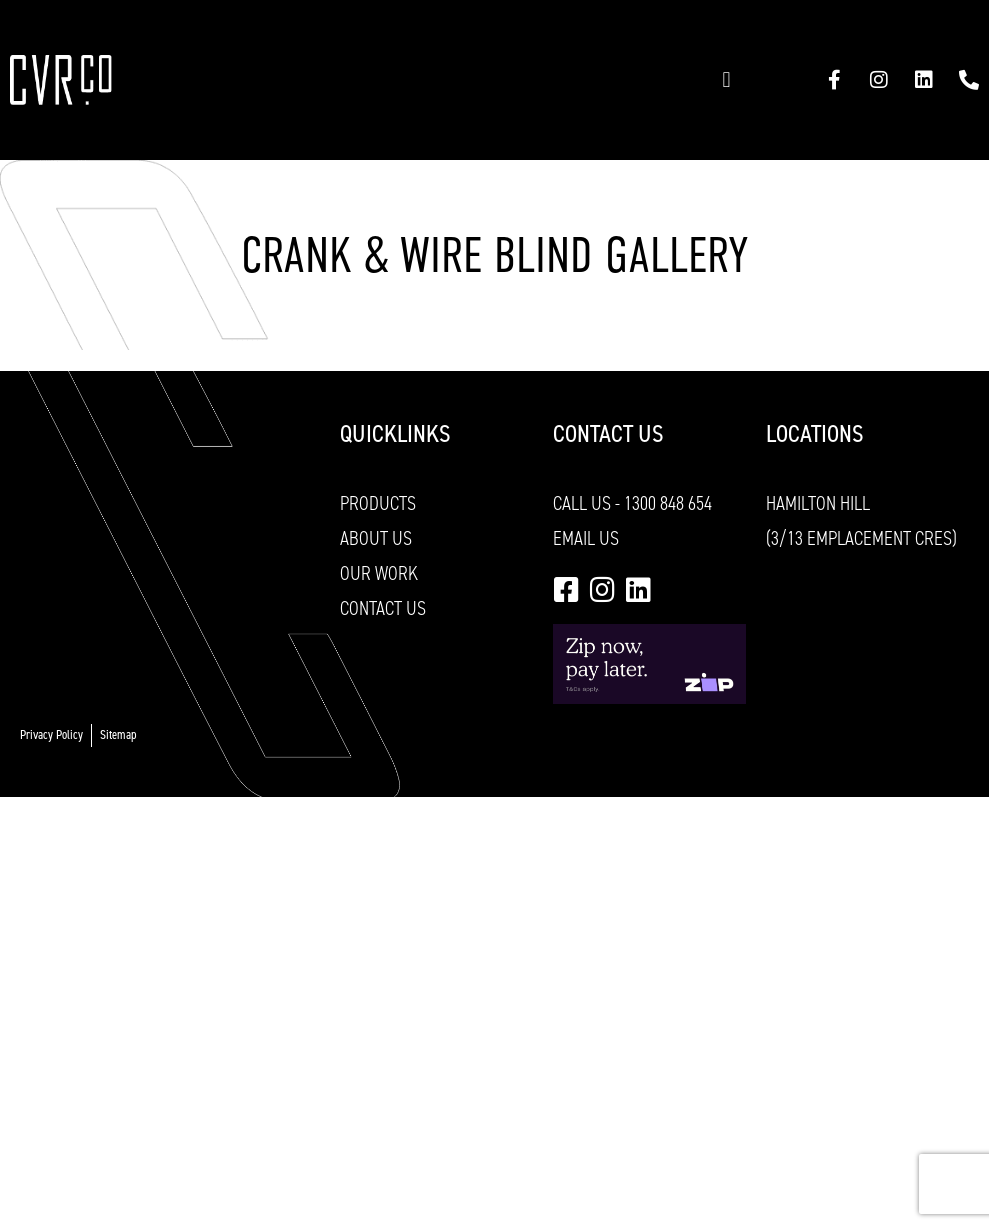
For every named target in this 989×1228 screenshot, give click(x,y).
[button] (726, 80)
